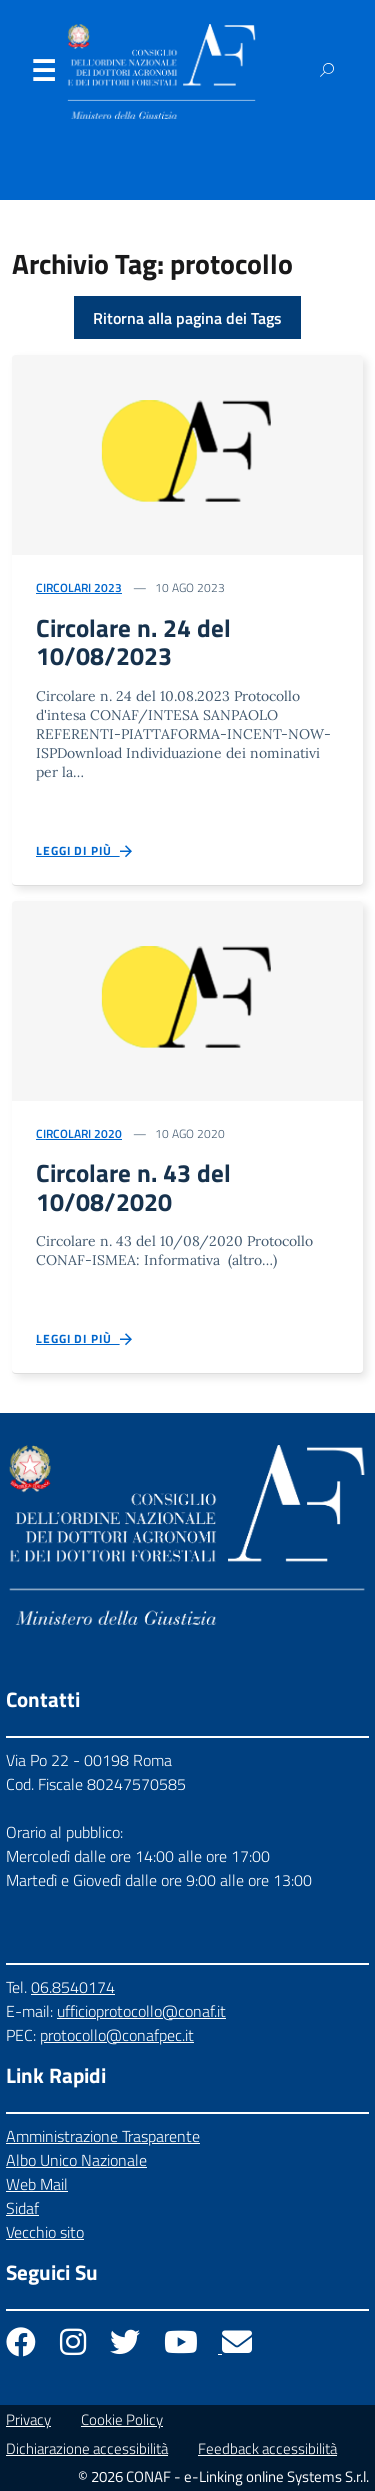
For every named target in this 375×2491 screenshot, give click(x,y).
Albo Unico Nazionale (76, 2160)
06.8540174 (73, 1987)
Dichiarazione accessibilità (87, 2448)
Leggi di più (85, 851)
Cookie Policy (122, 2419)
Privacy (28, 2419)
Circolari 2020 (79, 1133)
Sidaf (22, 2208)
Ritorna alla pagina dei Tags (187, 318)
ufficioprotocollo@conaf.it (141, 2011)
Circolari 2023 (79, 587)
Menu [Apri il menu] (43, 75)
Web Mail (37, 2184)
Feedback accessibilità (267, 2448)
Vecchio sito (45, 2232)
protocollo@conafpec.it (117, 2035)
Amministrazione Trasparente (103, 2136)
